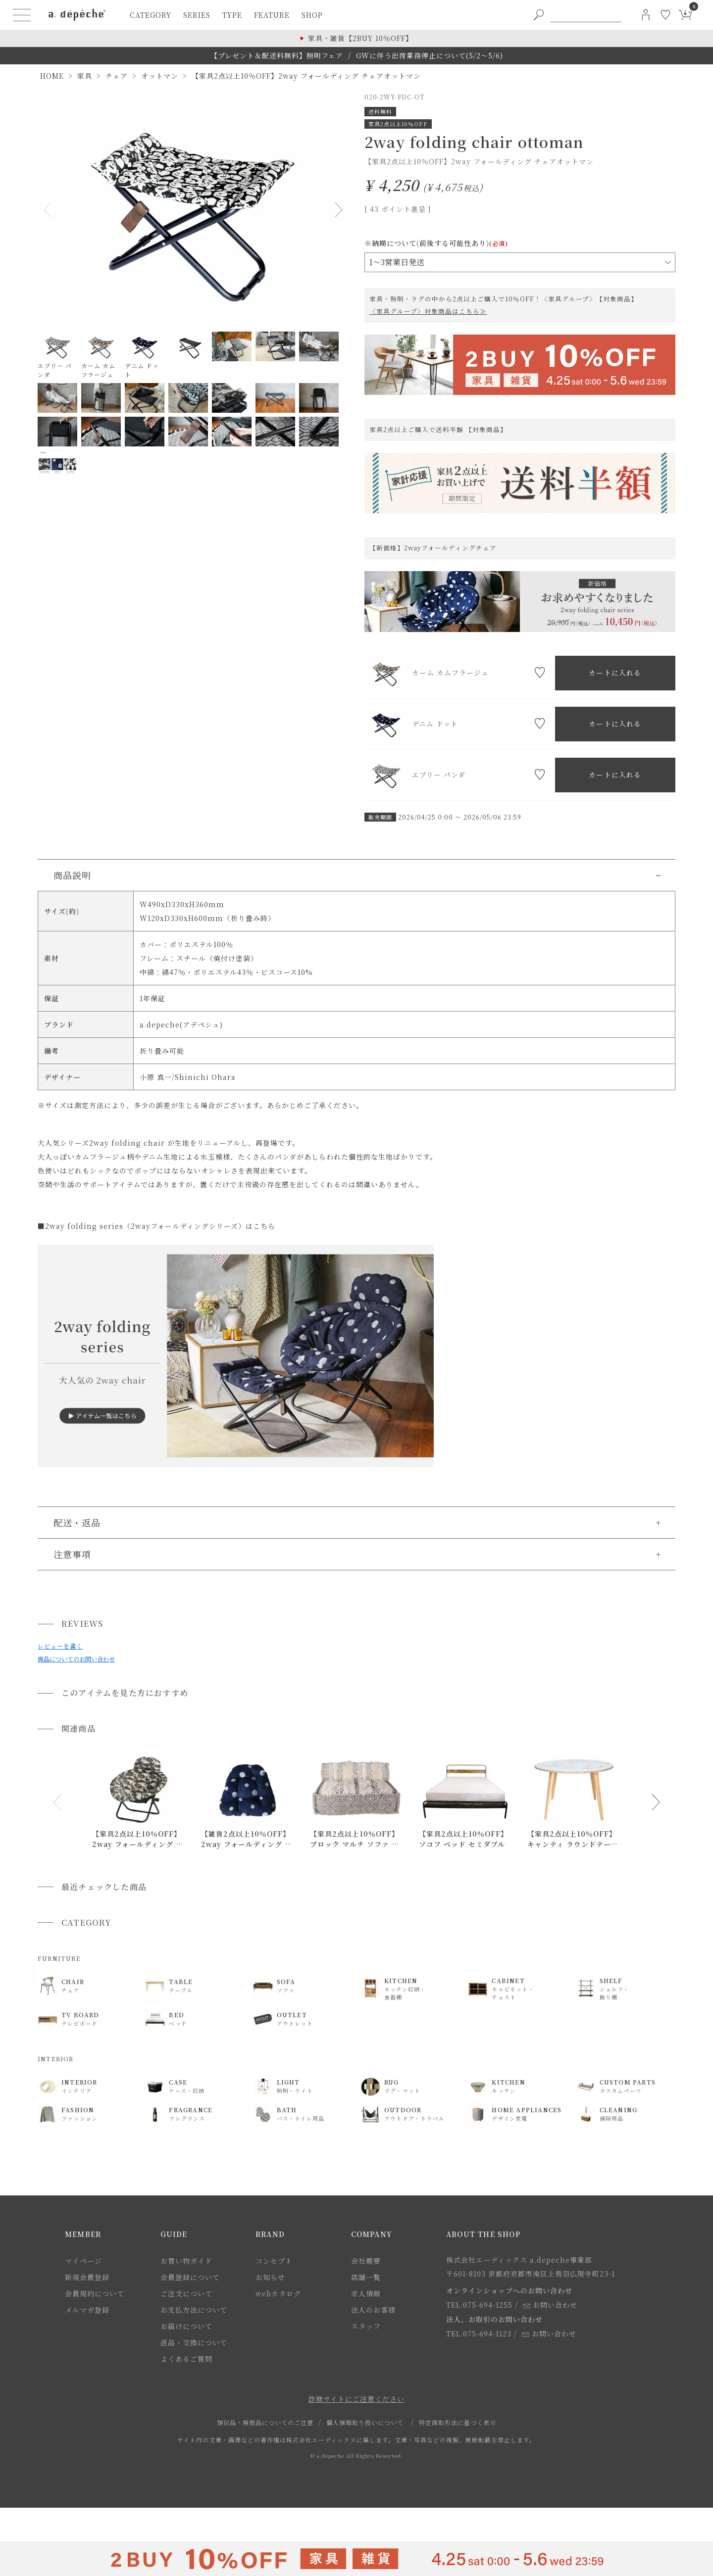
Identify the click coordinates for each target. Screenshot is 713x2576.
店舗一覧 (366, 2277)
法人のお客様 (373, 2310)
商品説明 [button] (72, 875)
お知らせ (270, 2277)
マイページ (83, 2261)
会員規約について (94, 2293)
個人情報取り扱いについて (365, 2422)
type (232, 15)
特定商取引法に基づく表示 (457, 2422)
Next (337, 210)
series (196, 15)
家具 (84, 76)
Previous (49, 210)
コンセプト (274, 2261)
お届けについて (186, 2326)
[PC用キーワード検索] (585, 14)
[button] (57, 1802)
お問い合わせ (550, 2305)
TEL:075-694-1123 (478, 2333)
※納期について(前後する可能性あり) (436, 243)
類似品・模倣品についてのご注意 (265, 2422)
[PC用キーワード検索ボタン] (538, 14)
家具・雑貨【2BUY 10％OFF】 (360, 38)
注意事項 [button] (72, 1554)
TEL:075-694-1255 (479, 2305)
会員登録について (190, 2277)
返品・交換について (193, 2342)
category (150, 15)
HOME (52, 76)
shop (312, 15)
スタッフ (366, 2326)
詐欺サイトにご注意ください (356, 2399)
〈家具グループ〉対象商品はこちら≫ (428, 311)
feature (272, 15)
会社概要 (366, 2261)
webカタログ (278, 2293)
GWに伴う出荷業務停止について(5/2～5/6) (429, 55)
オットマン (159, 76)
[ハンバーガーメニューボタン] (22, 15)
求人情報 (366, 2293)
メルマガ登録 (87, 2310)
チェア (116, 76)
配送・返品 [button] (77, 1522)
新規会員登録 (87, 2277)
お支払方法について (193, 2310)
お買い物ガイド (186, 2261)
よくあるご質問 (186, 2359)
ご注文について (186, 2293)
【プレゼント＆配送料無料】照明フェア (276, 55)
